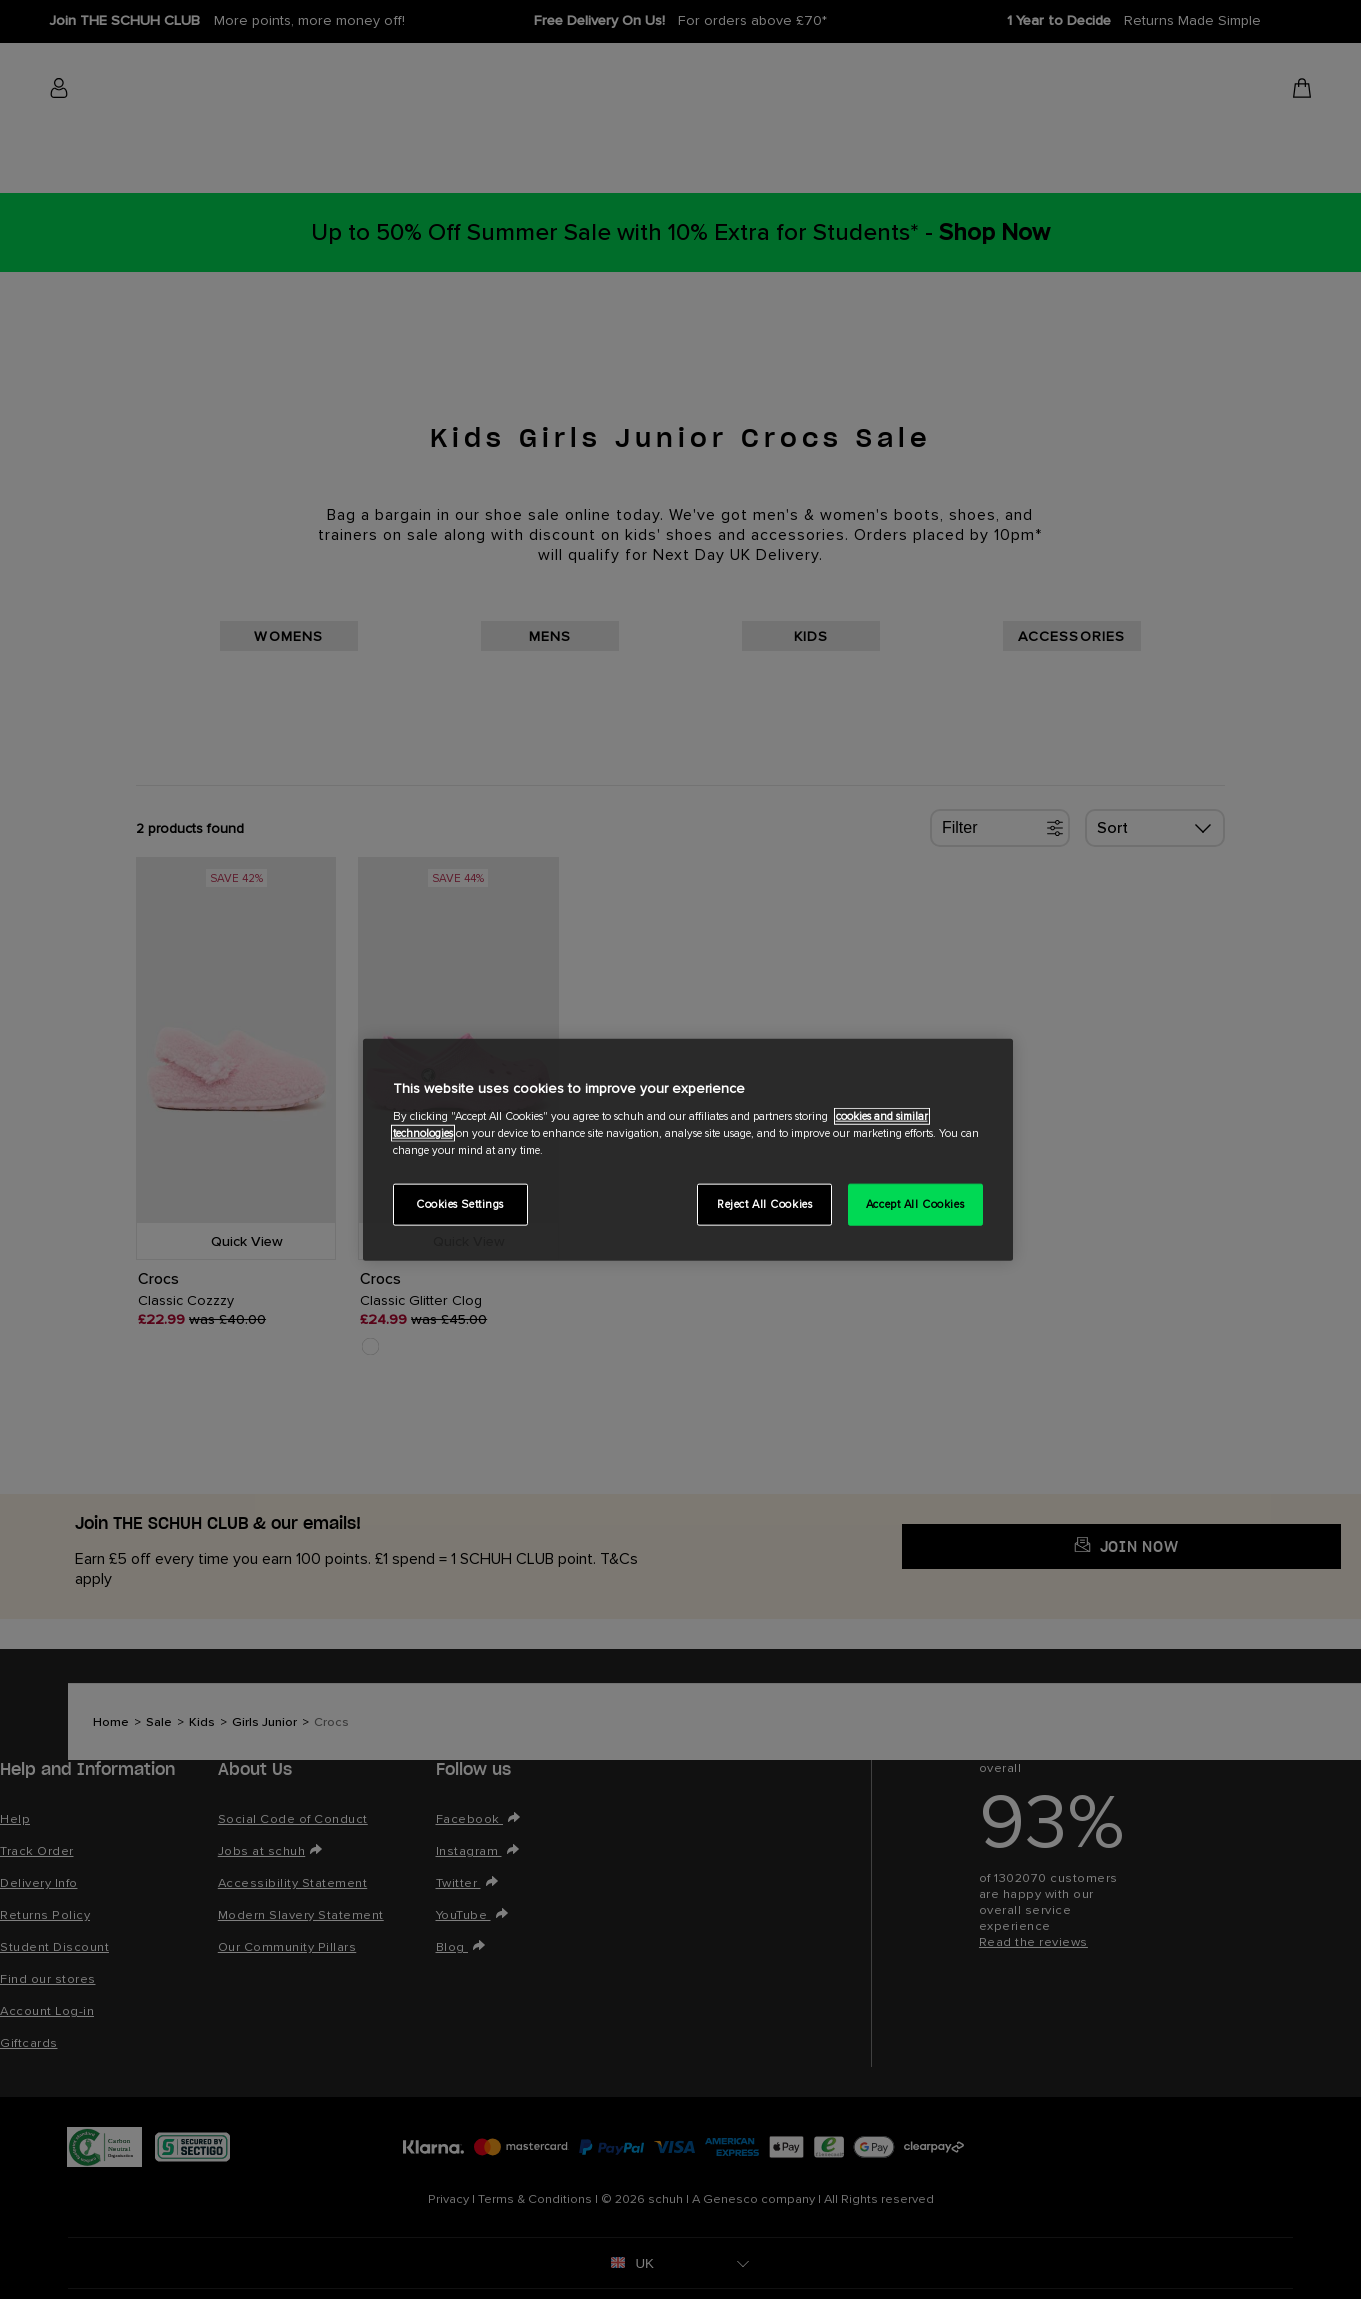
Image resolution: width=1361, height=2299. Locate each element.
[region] (688, 1149)
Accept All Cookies (915, 1204)
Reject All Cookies (764, 1204)
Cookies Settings (460, 1204)
